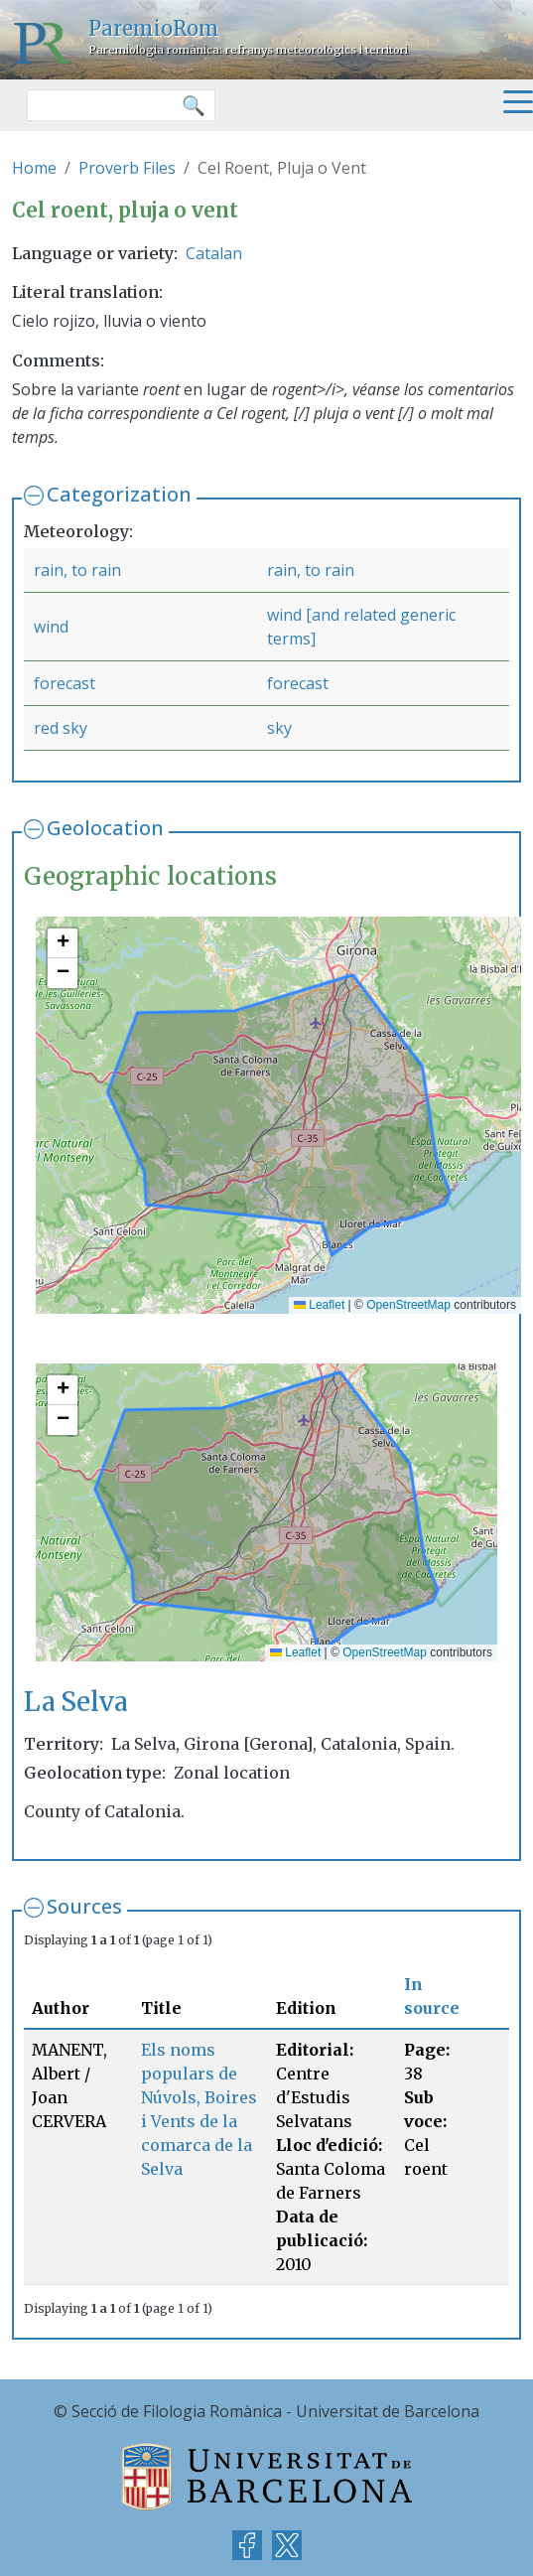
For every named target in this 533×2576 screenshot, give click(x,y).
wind (51, 627)
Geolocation (105, 827)
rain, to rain (77, 570)
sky (279, 728)
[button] (62, 943)
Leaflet (319, 1305)
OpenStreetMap (408, 1305)
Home (34, 168)
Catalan (214, 253)
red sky (60, 728)
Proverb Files (127, 168)
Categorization (119, 494)
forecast (64, 683)
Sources (84, 1906)
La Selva (75, 1701)
